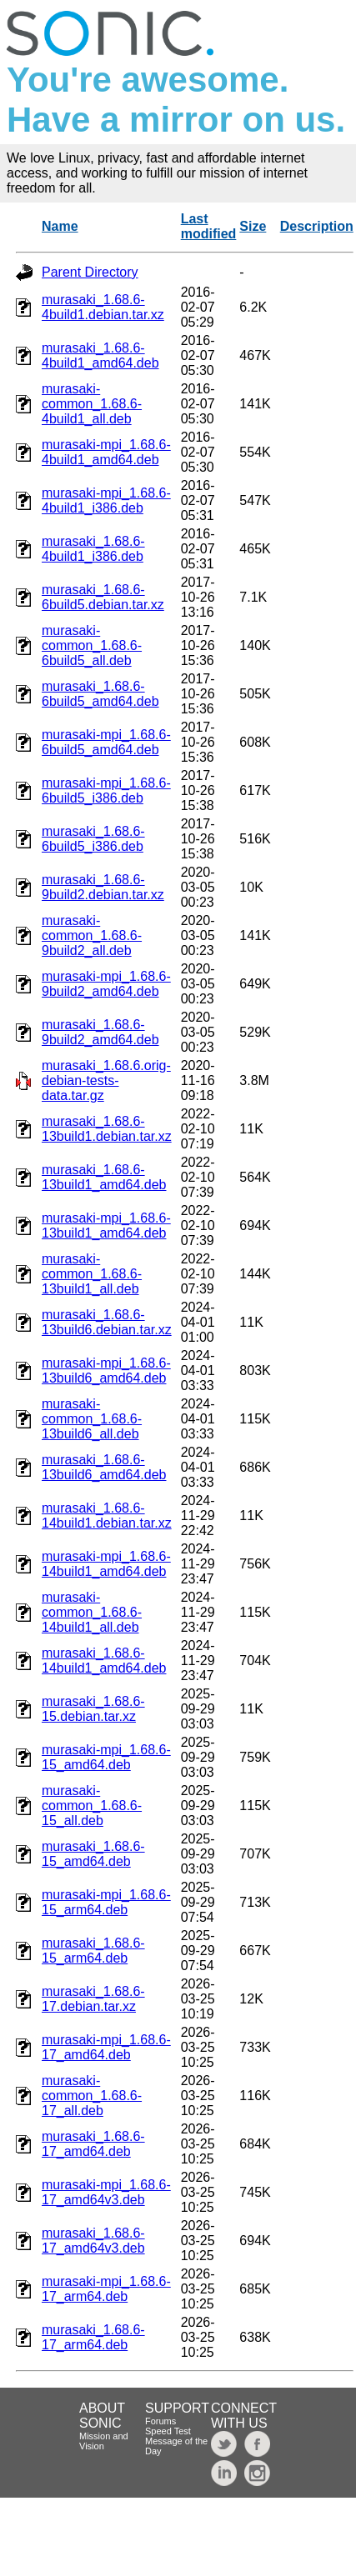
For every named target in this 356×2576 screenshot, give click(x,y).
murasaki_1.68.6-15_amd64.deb (93, 1853)
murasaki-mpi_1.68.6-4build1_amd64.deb (106, 452)
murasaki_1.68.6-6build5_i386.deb (93, 838)
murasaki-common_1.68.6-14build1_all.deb (92, 1612)
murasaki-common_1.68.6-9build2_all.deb (92, 935)
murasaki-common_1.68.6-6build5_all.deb (92, 645)
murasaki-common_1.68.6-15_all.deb (92, 1805)
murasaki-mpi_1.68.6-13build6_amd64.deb (106, 1370)
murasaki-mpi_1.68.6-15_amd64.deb (106, 1757)
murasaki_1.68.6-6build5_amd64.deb (100, 693)
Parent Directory (90, 272)
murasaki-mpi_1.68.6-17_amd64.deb (106, 2047)
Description (316, 226)
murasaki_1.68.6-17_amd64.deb (93, 2143)
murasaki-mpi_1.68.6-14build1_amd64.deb (106, 1563)
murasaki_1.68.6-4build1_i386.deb (93, 548)
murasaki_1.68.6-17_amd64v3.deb (93, 2240)
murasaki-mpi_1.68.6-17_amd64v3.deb (106, 2192)
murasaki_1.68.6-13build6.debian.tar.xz (107, 1322)
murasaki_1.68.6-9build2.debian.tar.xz (103, 887)
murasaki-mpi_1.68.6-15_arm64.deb (106, 1902)
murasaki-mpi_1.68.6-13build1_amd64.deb (106, 1225)
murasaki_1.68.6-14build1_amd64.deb (104, 1660)
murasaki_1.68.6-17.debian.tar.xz (93, 1998)
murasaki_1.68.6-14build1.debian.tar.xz (107, 1515)
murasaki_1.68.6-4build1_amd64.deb (100, 355)
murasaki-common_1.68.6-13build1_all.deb (92, 1274)
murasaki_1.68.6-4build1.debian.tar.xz (103, 307)
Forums (160, 2421)
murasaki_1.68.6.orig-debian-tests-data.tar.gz (106, 1080)
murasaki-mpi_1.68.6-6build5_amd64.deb (106, 742)
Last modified (209, 226)
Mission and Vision (103, 2441)
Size (252, 226)
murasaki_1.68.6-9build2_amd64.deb (100, 1032)
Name (60, 226)
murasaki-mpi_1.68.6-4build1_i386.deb (106, 500)
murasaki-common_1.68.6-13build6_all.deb (92, 1419)
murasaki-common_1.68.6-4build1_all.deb (92, 404)
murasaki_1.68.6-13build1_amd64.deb (104, 1177)
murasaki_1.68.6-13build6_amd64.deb (104, 1467)
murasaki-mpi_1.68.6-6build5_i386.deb (106, 790)
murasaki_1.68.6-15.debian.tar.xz (93, 1708)
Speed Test (168, 2431)
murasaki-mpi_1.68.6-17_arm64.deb (106, 2288)
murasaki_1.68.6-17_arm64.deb (93, 2337)
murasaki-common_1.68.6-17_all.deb (92, 2095)
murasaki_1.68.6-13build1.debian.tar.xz (107, 1128)
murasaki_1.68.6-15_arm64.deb (93, 1950)
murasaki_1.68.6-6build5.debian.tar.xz (103, 597)
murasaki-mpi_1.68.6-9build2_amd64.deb (106, 983)
